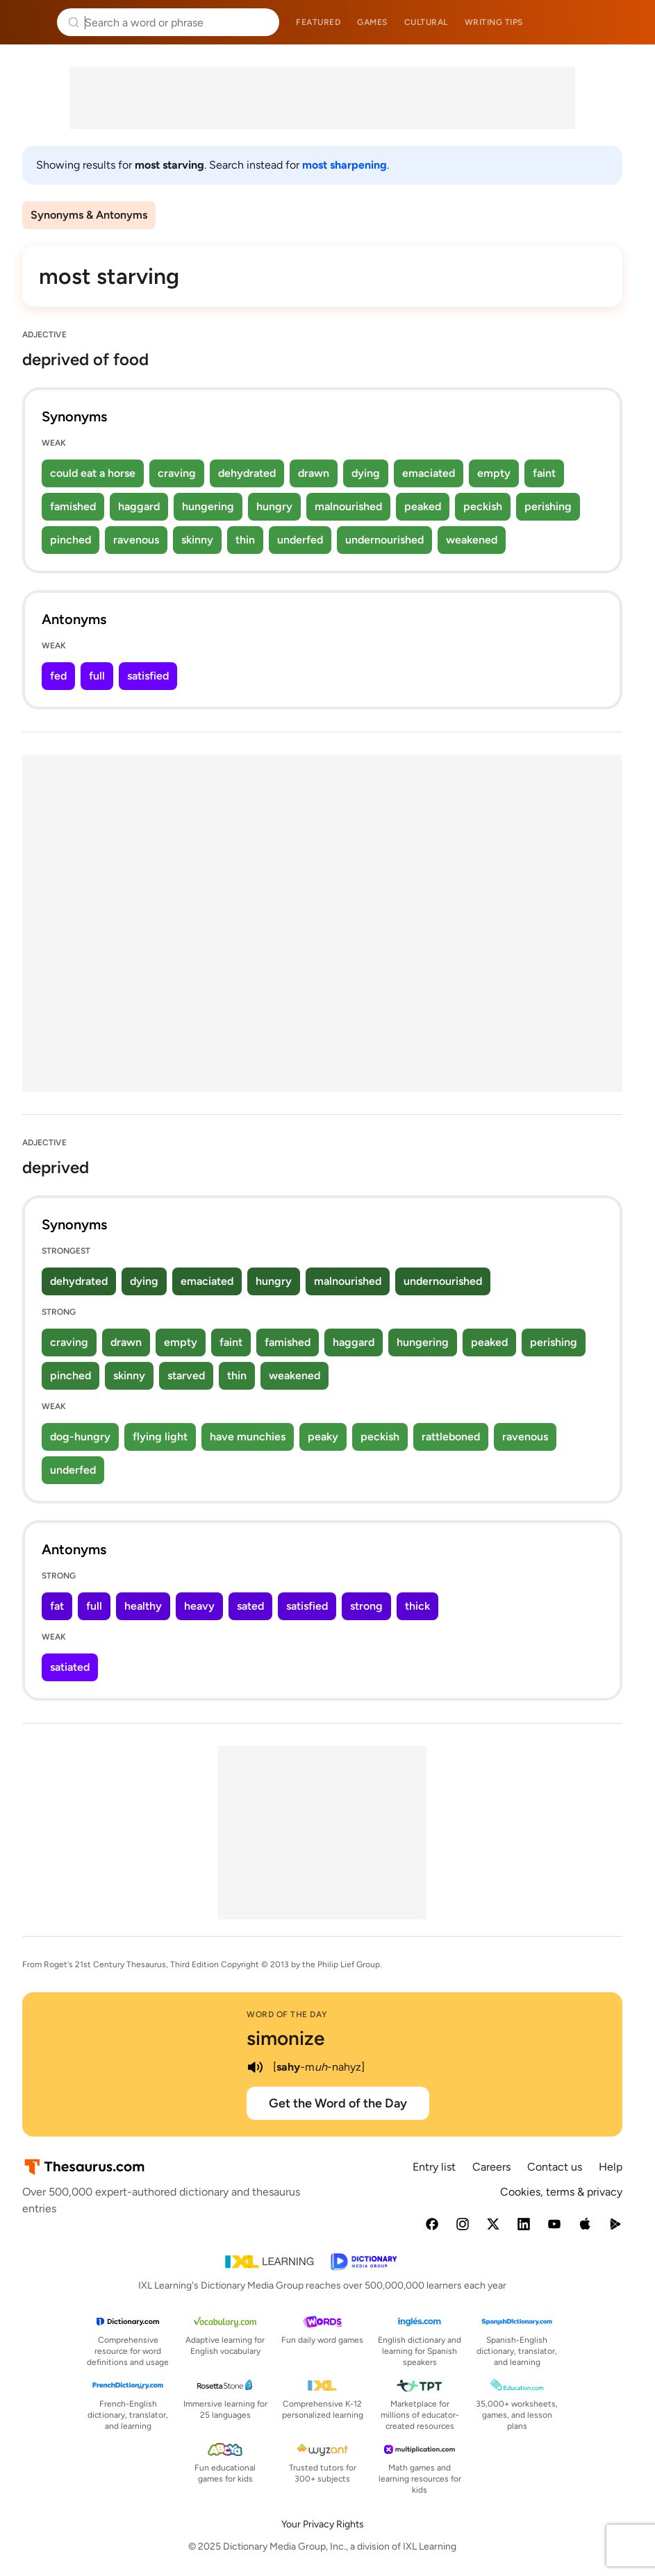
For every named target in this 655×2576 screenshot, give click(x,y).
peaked (422, 506)
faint (544, 473)
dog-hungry (80, 1436)
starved (186, 1375)
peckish (482, 506)
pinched (70, 539)
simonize (285, 2038)
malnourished (348, 506)
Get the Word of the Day (338, 2103)
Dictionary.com (625, 22)
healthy (143, 1606)
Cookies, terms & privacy (561, 2191)
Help (610, 2166)
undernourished (384, 539)
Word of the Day (287, 2014)
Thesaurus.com (31, 22)
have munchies (247, 1436)
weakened (471, 539)
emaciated (428, 473)
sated (250, 1606)
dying (365, 473)
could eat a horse (92, 473)
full (97, 675)
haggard (139, 506)
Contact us (554, 2166)
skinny (197, 539)
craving (177, 473)
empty (494, 473)
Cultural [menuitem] (426, 22)
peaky (323, 1436)
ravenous (136, 539)
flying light (160, 1436)
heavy (199, 1606)
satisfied (148, 675)
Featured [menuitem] (318, 22)
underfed (300, 539)
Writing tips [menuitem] (494, 22)
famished (73, 506)
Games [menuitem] (372, 22)
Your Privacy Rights (322, 2524)
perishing (548, 506)
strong (366, 1606)
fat (57, 1606)
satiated (70, 1667)
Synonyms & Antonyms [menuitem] (89, 214)
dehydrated (247, 473)
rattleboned (451, 1436)
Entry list (434, 2166)
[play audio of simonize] (255, 2067)
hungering (208, 506)
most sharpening (344, 164)
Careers (491, 2166)
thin (245, 539)
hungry (274, 506)
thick (417, 1606)
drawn (313, 473)
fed (58, 675)
